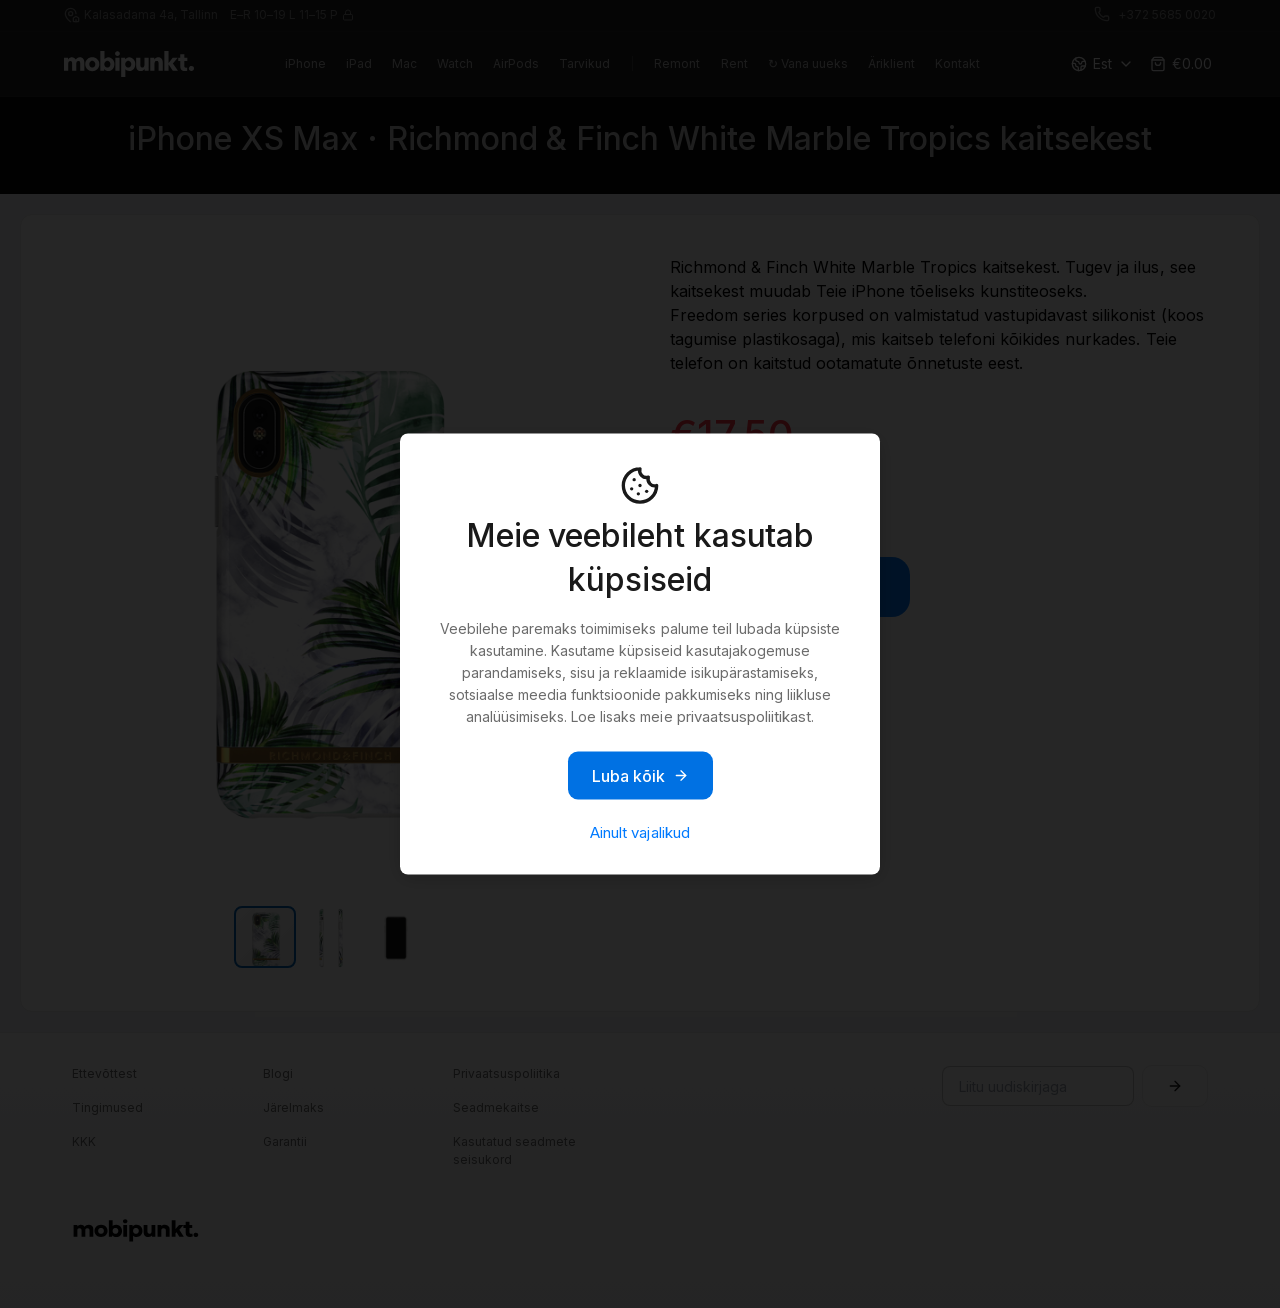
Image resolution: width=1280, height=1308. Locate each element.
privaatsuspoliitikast (744, 716)
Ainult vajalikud (639, 832)
